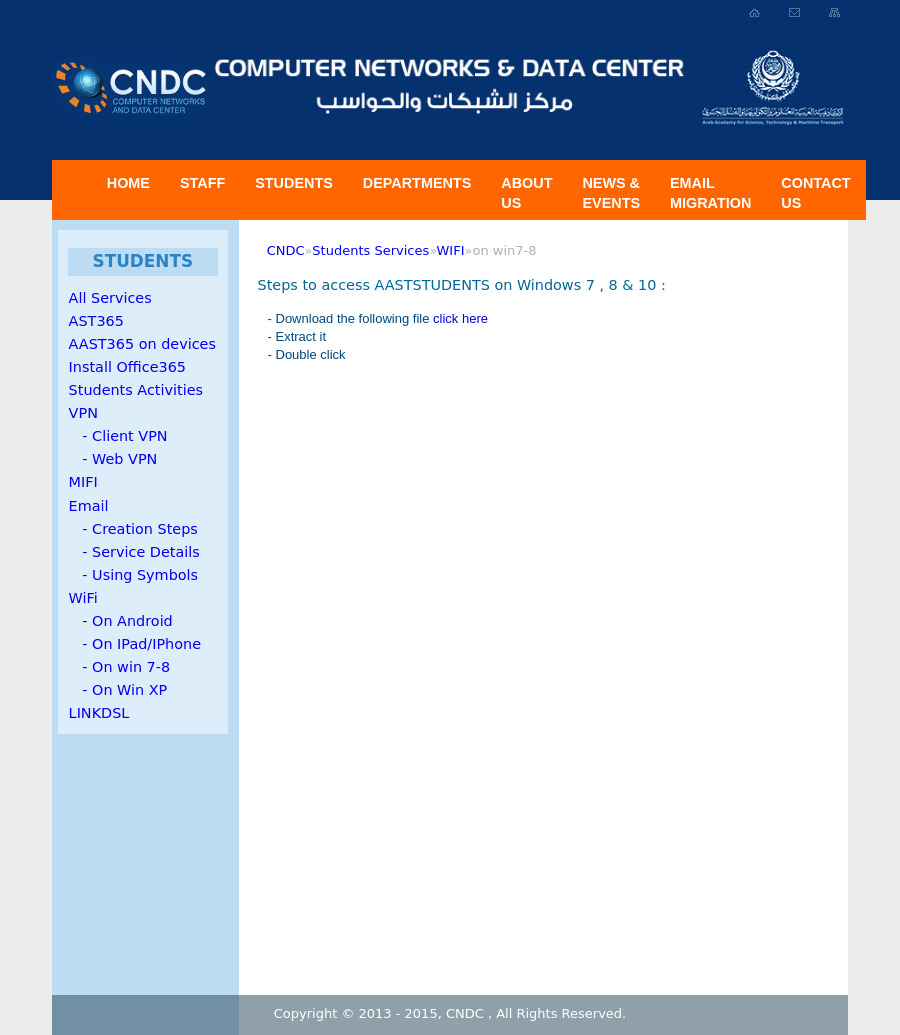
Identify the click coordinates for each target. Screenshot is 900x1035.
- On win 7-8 (119, 667)
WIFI (451, 250)
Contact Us (815, 193)
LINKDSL (99, 713)
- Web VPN (113, 459)
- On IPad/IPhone (135, 644)
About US (526, 193)
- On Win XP (118, 690)
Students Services (370, 250)
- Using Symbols (133, 575)
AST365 (96, 321)
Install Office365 (127, 367)
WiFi (83, 598)
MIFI (83, 482)
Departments (417, 183)
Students (294, 183)
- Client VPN (118, 436)
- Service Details (134, 552)
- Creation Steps (133, 529)
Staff (202, 183)
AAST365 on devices (142, 344)
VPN (83, 413)
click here (460, 318)
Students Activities (136, 390)
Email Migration (710, 193)
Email (89, 506)
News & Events (611, 193)
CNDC (286, 250)
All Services (110, 298)
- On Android (121, 621)
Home (128, 183)
